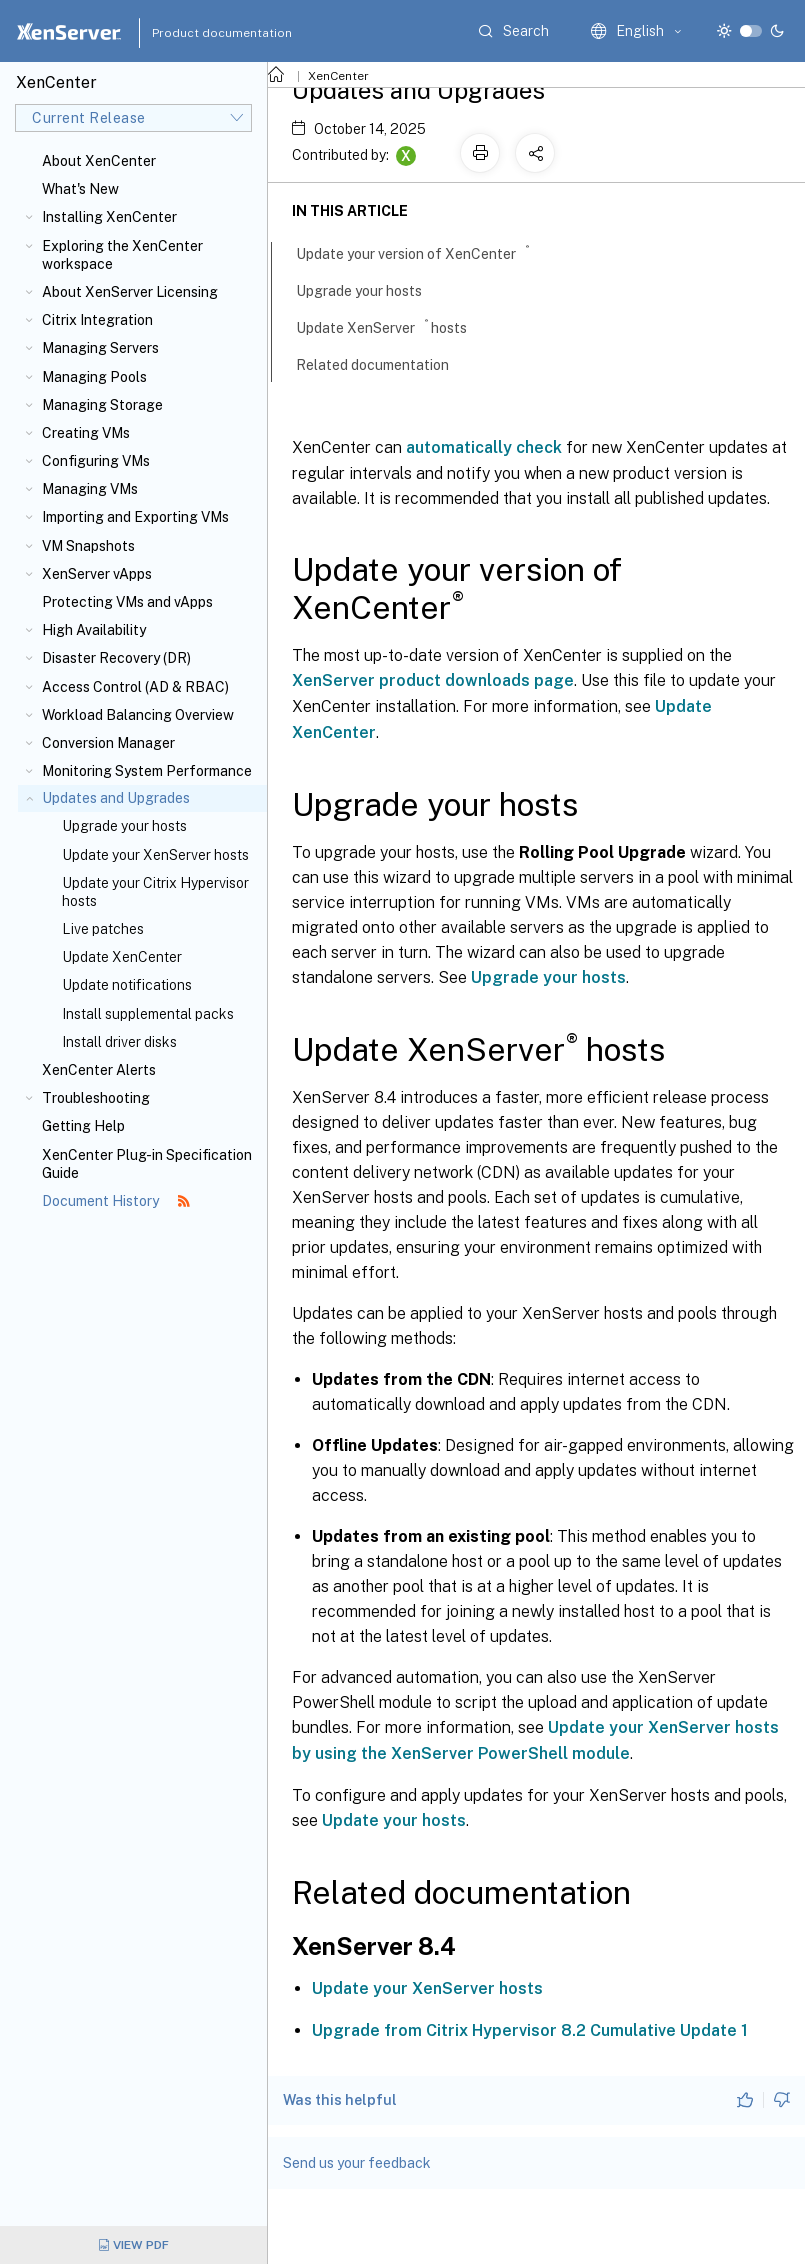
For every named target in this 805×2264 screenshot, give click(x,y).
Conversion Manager (108, 743)
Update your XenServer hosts (155, 855)
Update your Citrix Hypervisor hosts (155, 892)
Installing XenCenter (109, 217)
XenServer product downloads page (433, 680)
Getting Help (83, 1126)
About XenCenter (99, 161)
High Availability (94, 630)
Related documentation (383, 363)
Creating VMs (86, 433)
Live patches (103, 929)
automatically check (484, 447)
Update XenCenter (122, 957)
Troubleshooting (96, 1098)
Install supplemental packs (148, 1014)
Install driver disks (119, 1042)
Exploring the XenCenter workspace (122, 255)
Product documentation (197, 33)
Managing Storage (102, 405)
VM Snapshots (88, 546)
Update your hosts (394, 1820)
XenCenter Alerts (99, 1070)
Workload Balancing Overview (138, 715)
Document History (116, 1201)
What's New (80, 189)
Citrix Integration (97, 320)
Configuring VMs (96, 461)
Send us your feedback (357, 2163)
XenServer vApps (97, 574)
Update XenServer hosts (392, 326)
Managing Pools (94, 377)
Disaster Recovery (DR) (116, 658)
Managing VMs (90, 489)
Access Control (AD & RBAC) (135, 687)
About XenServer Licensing (130, 292)
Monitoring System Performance (147, 771)
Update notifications (127, 985)
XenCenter (338, 76)
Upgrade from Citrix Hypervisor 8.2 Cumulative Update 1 (530, 2030)
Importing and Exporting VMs (135, 517)
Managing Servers (100, 348)
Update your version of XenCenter (423, 252)
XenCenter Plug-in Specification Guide (147, 1164)
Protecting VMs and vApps (127, 602)
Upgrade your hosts (124, 826)
